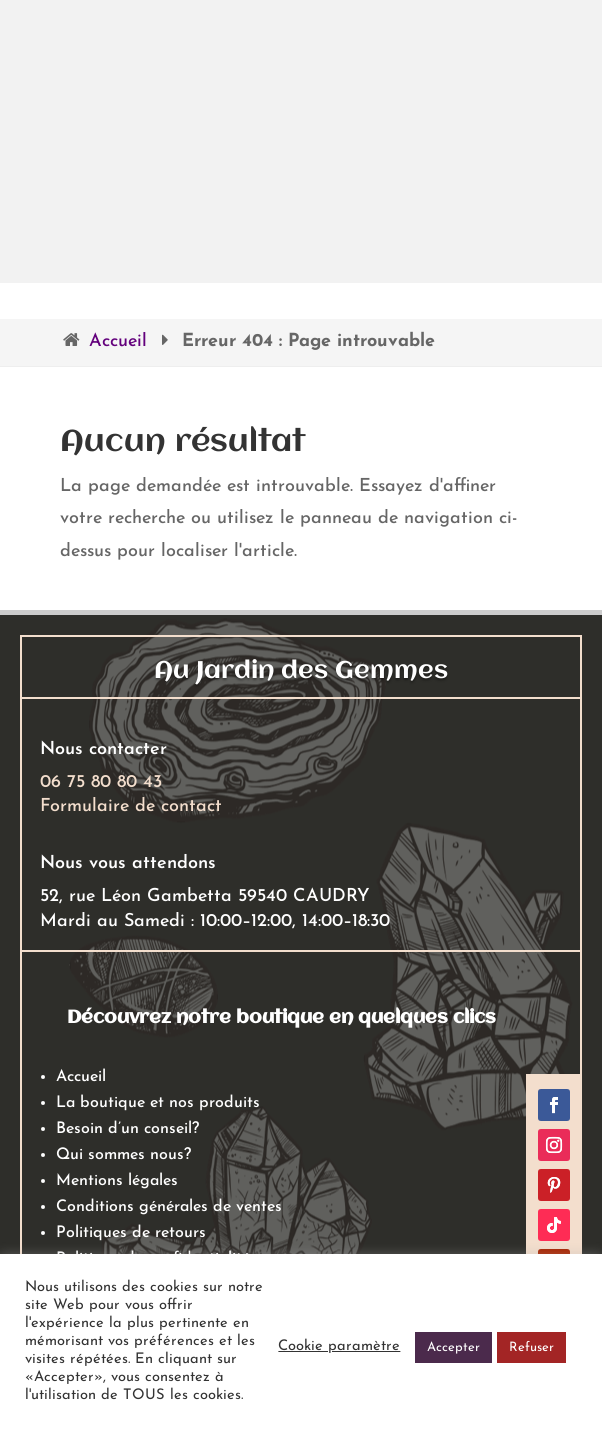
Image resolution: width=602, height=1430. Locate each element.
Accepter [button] (453, 1347)
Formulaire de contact (131, 806)
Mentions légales (117, 1181)
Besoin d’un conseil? (127, 1129)
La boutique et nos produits (158, 1103)
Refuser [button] (531, 1347)
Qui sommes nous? (123, 1155)
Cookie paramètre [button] (339, 1346)
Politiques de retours (131, 1233)
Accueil (118, 341)
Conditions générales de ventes (169, 1207)
